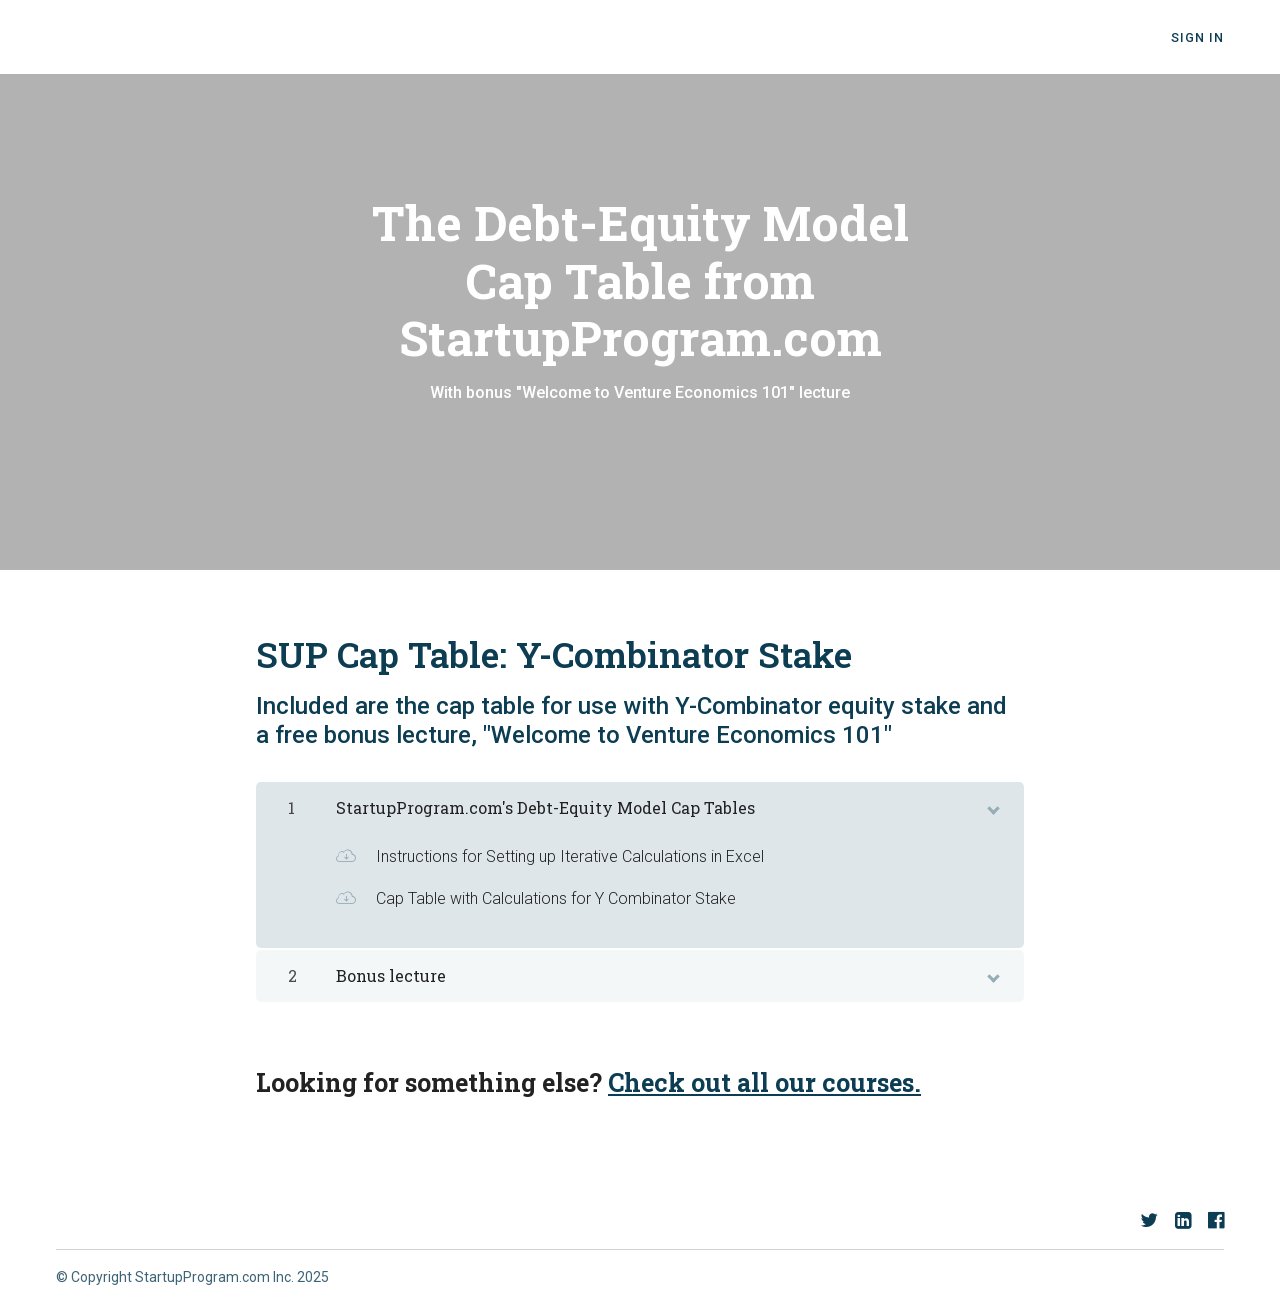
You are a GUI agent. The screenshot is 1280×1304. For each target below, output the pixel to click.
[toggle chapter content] (992, 806)
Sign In (1197, 37)
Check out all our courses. (764, 1082)
